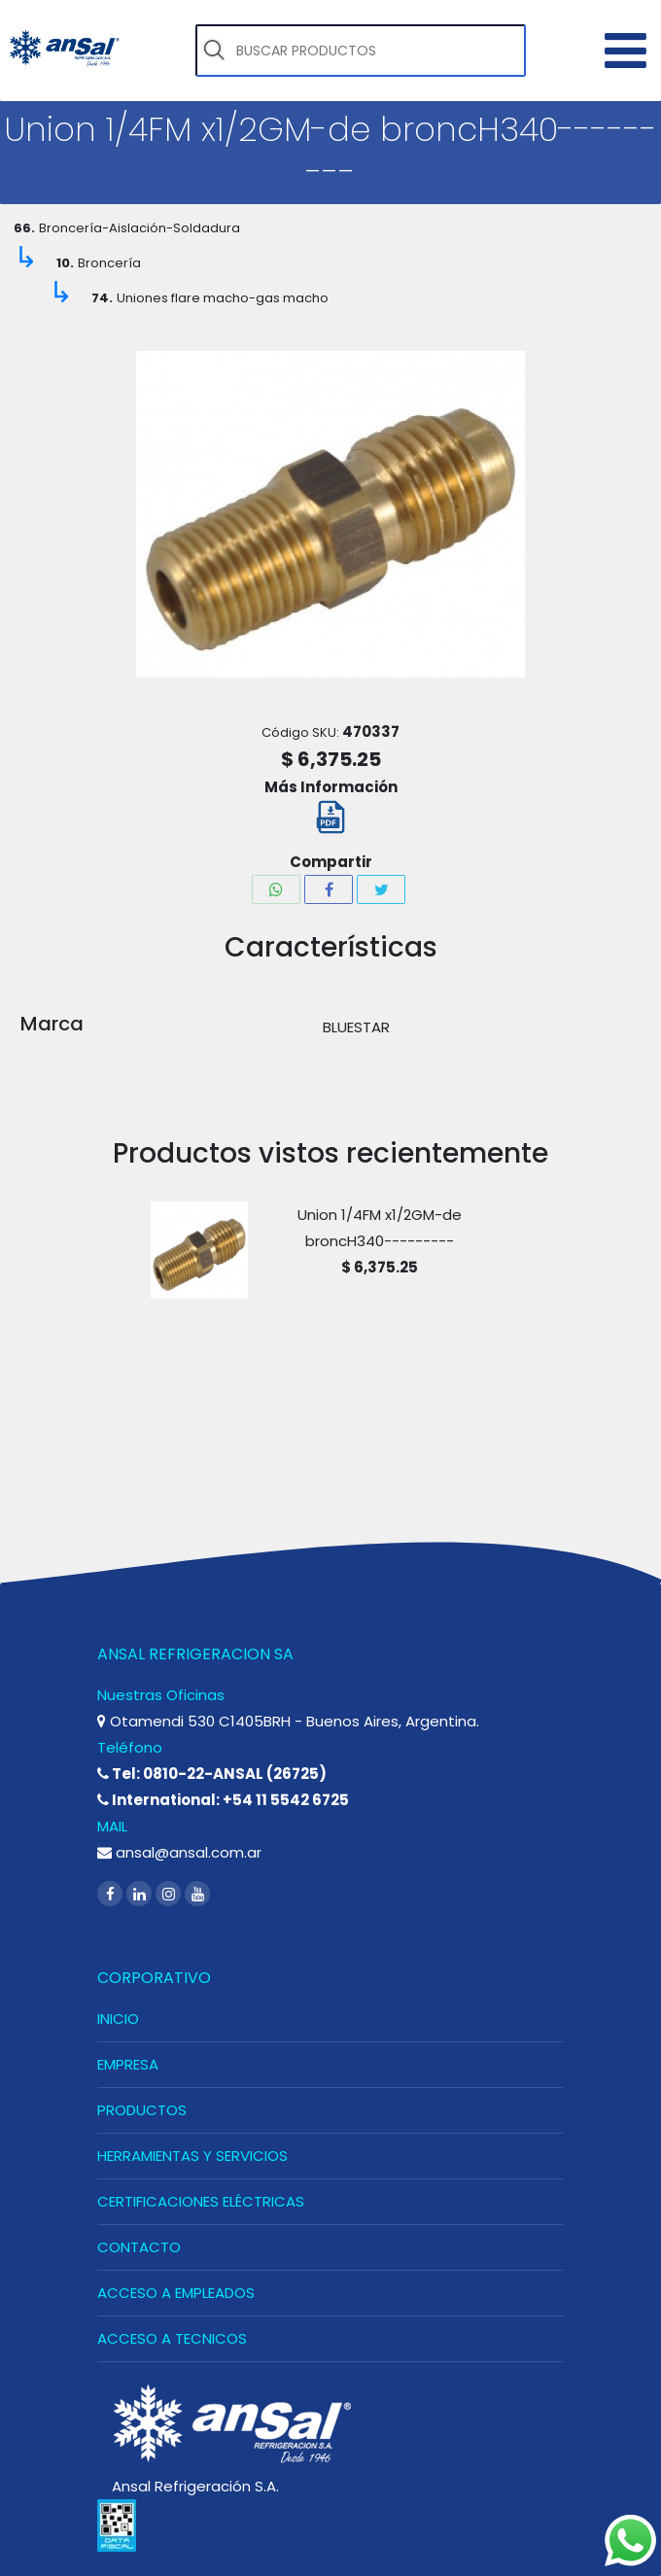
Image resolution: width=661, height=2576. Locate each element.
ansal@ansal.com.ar (179, 1852)
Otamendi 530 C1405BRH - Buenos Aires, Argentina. (288, 1721)
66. (24, 228)
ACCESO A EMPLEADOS (176, 2292)
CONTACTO (139, 2247)
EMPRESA (127, 2064)
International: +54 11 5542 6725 (223, 1800)
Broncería (109, 263)
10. (65, 263)
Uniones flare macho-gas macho (223, 298)
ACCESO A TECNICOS (172, 2338)
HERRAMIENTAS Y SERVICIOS (192, 2155)
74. (102, 298)
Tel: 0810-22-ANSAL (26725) (212, 1773)
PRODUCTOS (142, 2110)
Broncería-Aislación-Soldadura (139, 228)
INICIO (118, 2018)
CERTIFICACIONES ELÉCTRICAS (200, 2201)
